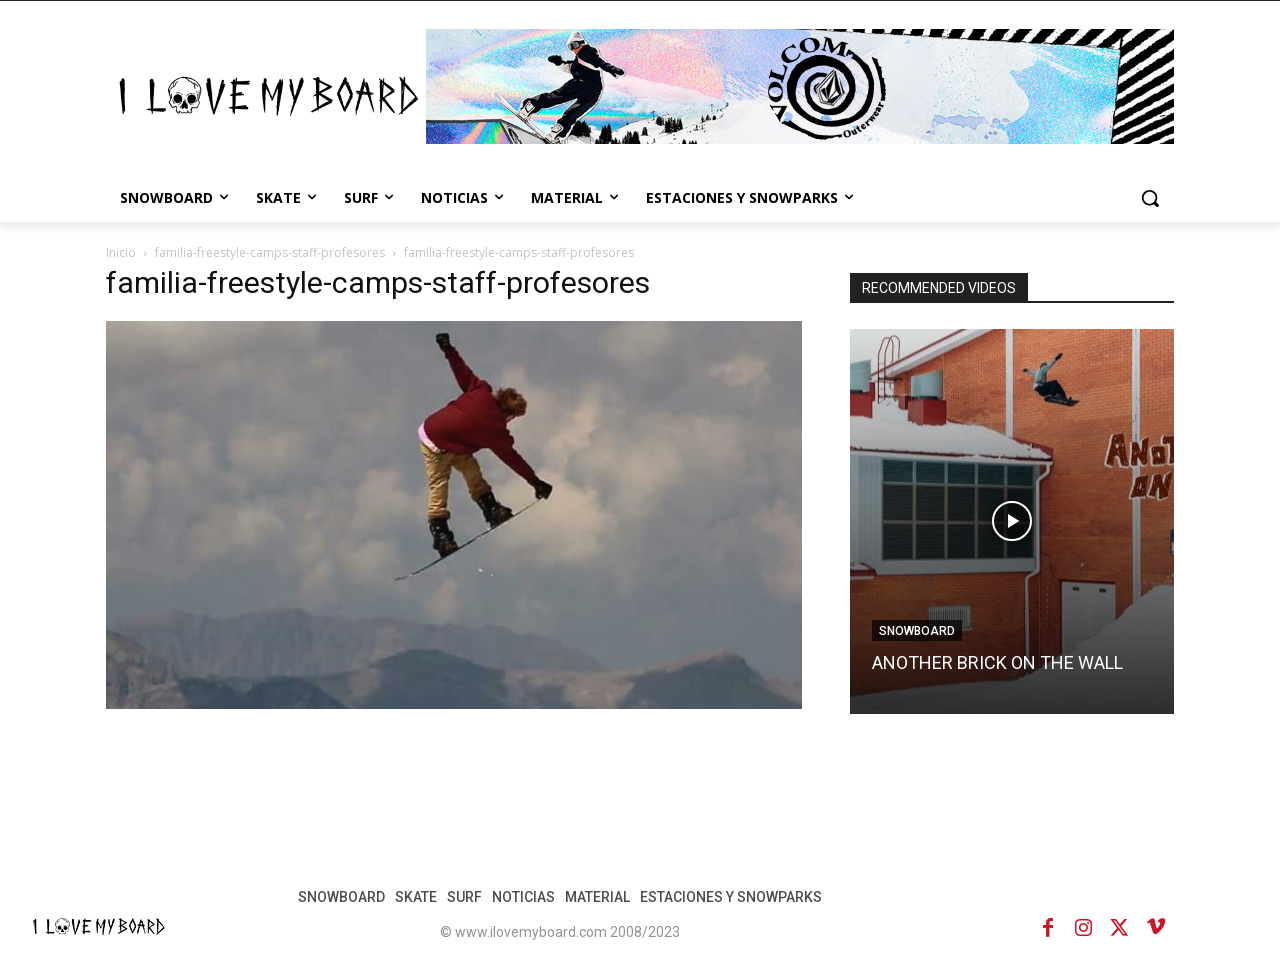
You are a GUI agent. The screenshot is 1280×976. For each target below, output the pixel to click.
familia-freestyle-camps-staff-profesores (270, 252)
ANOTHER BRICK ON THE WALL (997, 662)
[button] (1150, 198)
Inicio (121, 252)
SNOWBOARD (917, 631)
